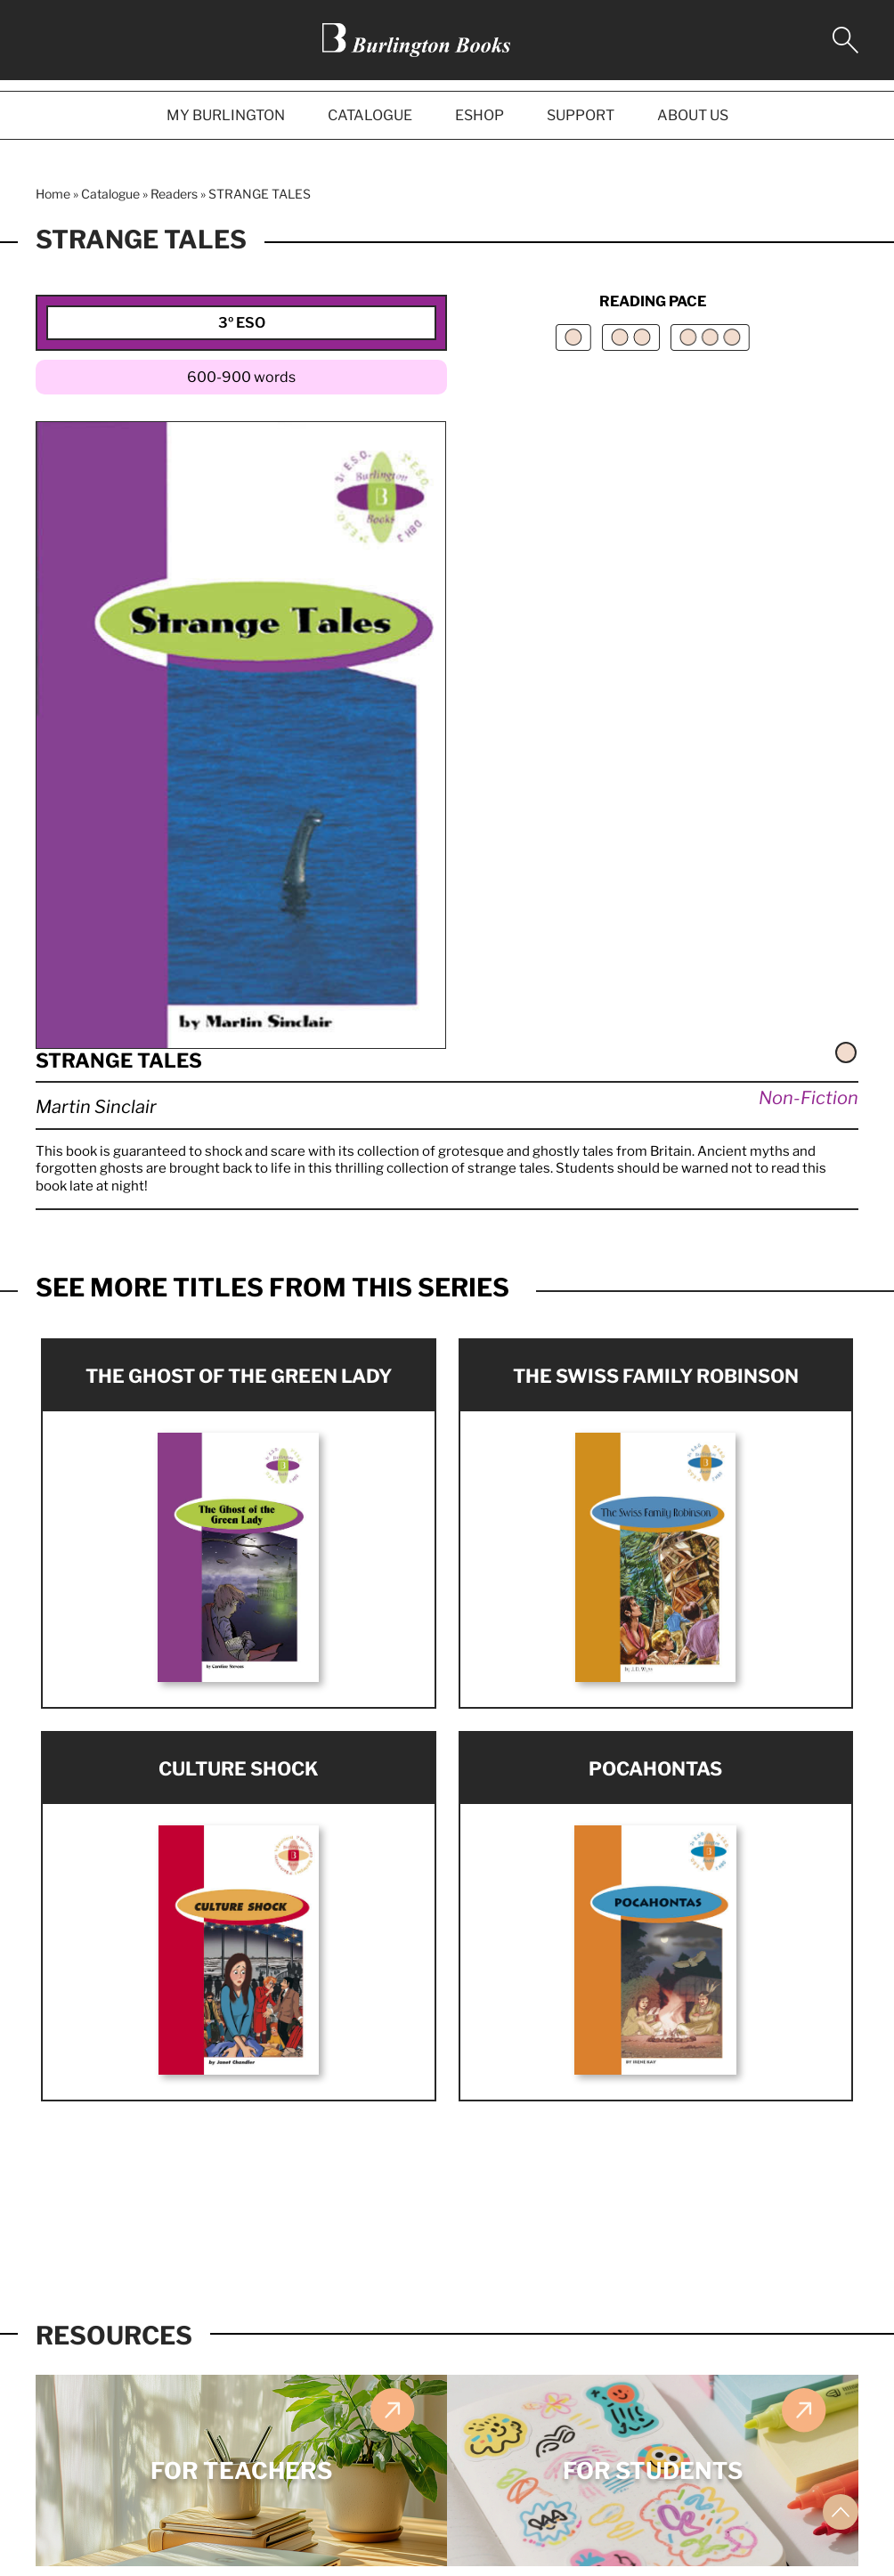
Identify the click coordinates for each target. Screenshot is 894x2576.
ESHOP (479, 115)
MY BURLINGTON (226, 115)
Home (53, 193)
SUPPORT (580, 115)
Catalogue (110, 193)
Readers (174, 193)
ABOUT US (692, 115)
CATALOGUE (370, 115)
